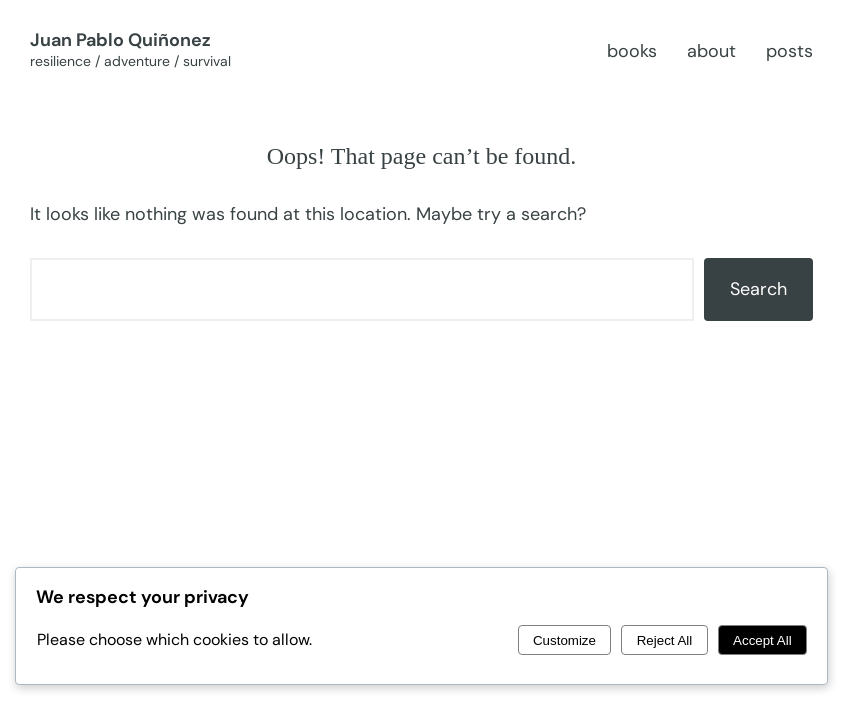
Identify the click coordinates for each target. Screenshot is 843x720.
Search (758, 289)
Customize (564, 640)
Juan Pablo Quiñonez (120, 40)
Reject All (665, 640)
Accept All (762, 640)
